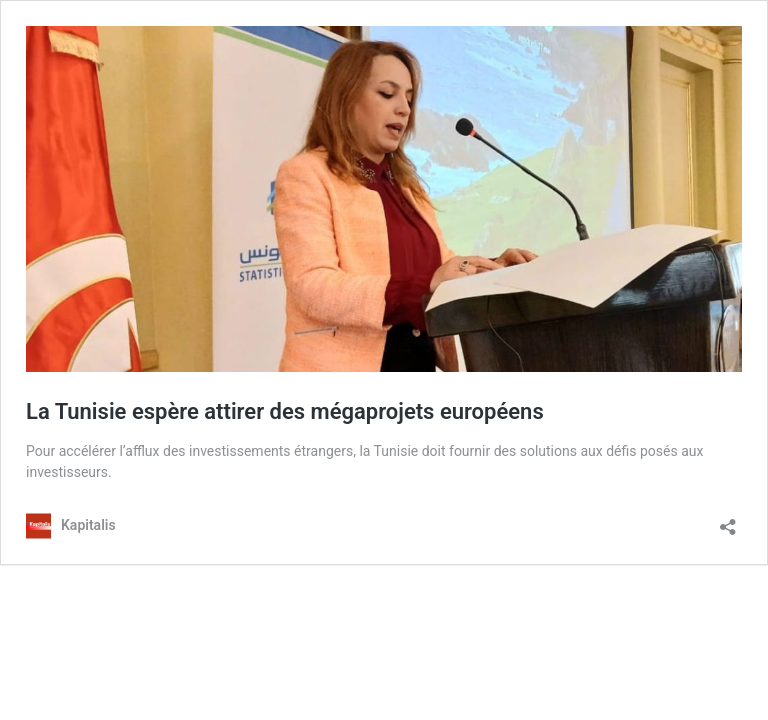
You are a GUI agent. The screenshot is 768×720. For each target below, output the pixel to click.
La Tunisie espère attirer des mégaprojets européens (285, 411)
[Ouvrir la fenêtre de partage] (728, 520)
